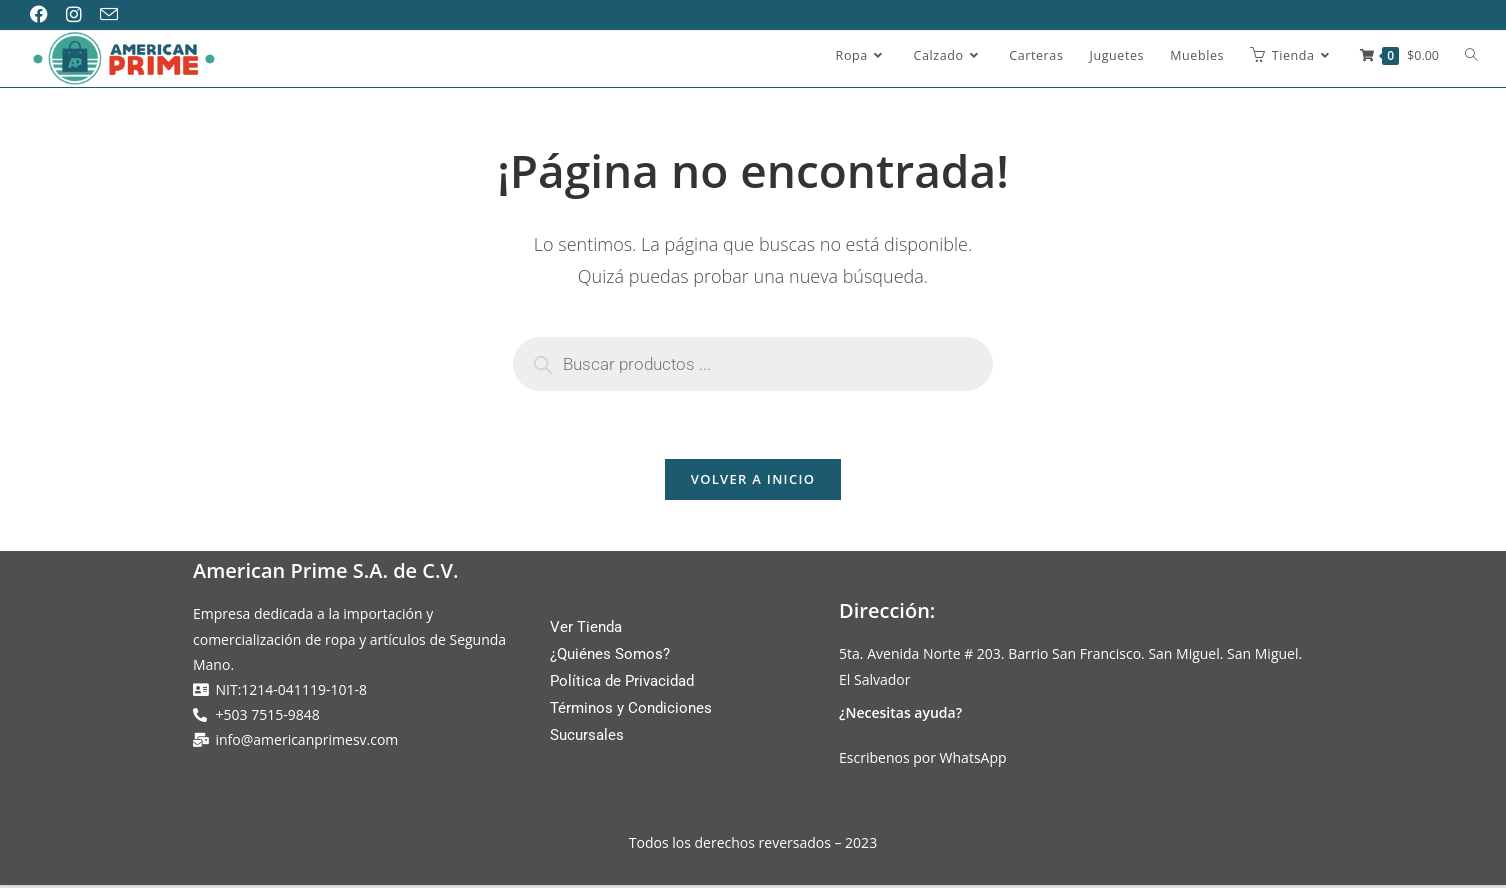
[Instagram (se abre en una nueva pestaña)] (81, 15)
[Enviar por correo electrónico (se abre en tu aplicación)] (116, 15)
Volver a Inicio (753, 482)
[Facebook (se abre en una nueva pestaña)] (47, 15)
